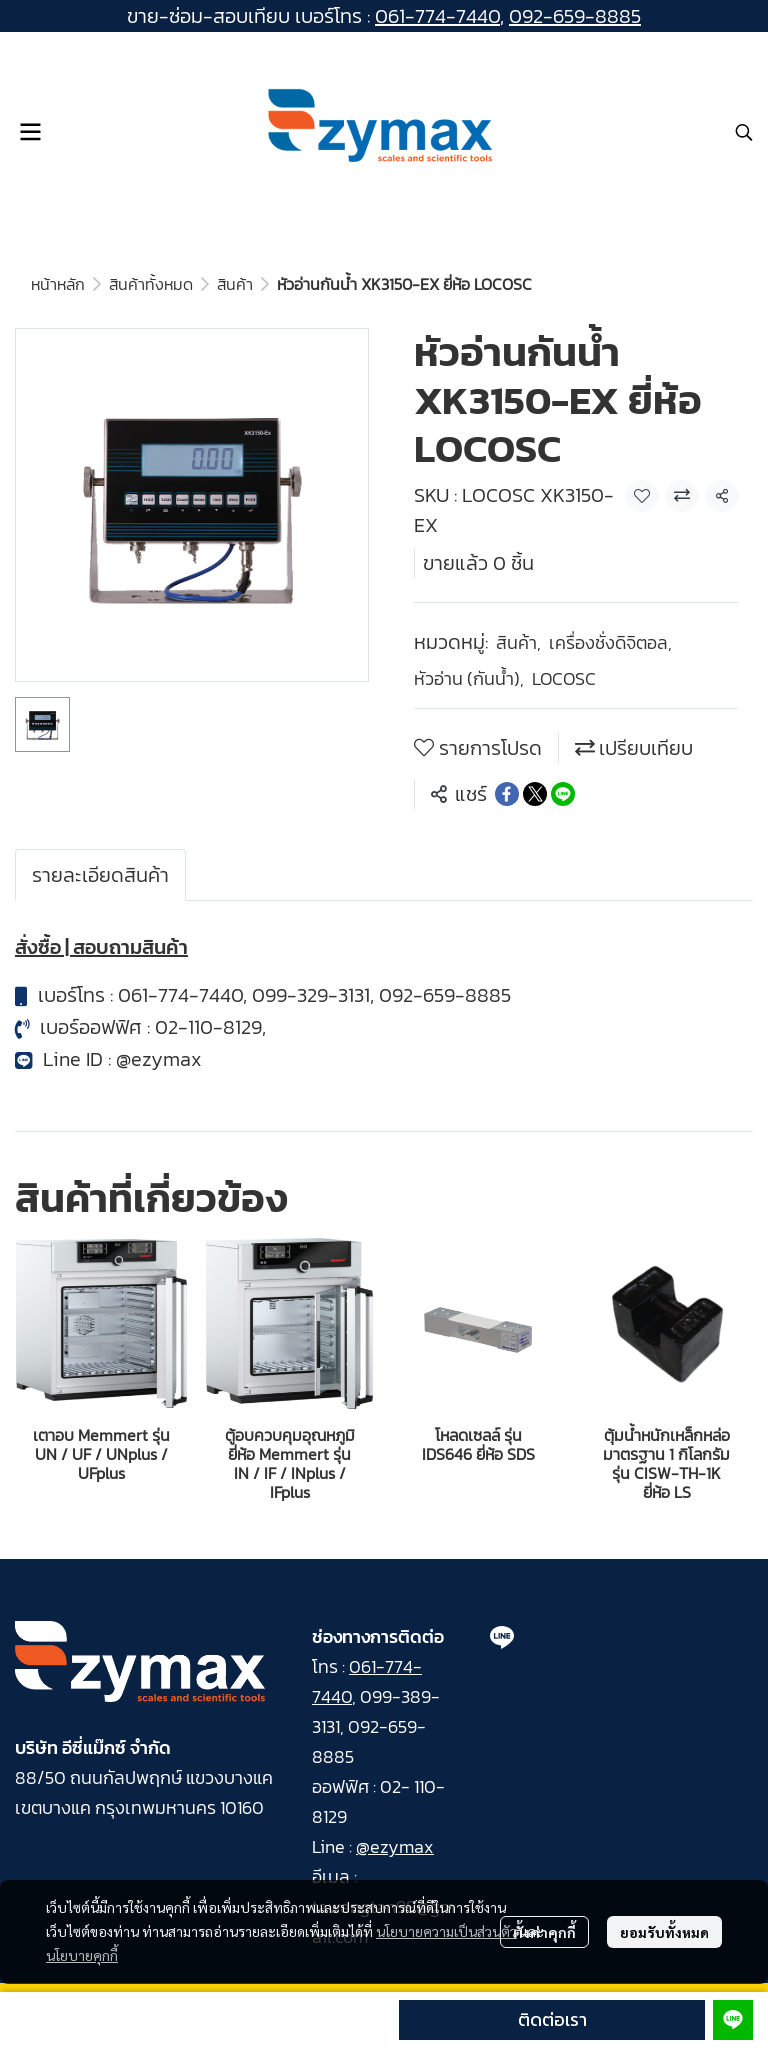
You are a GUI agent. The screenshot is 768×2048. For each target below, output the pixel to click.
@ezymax (159, 1059)
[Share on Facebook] (507, 794)
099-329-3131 (311, 995)
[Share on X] (535, 794)
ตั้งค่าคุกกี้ (544, 1932)
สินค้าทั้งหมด (151, 284)
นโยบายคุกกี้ (82, 1955)
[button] (744, 132)
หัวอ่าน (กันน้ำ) (469, 678)
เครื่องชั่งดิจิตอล (610, 642)
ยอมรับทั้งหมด (664, 1932)
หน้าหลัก (58, 284)
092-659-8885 (575, 16)
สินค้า (235, 284)
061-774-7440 (437, 16)
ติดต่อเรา (552, 2019)
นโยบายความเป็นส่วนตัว (446, 1931)
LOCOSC (564, 678)
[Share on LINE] (563, 794)
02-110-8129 (208, 1027)
